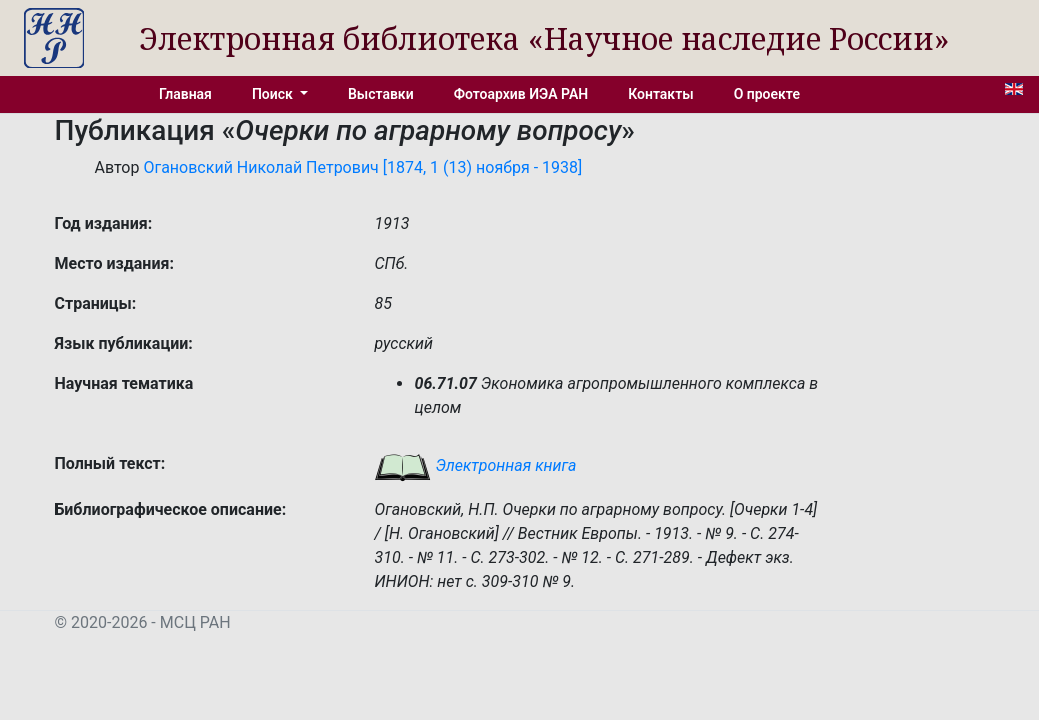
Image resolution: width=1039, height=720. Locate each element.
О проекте (767, 94)
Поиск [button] (274, 94)
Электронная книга (475, 465)
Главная (185, 94)
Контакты (660, 94)
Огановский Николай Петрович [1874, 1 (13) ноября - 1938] (362, 167)
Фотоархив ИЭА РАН (521, 94)
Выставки (381, 94)
